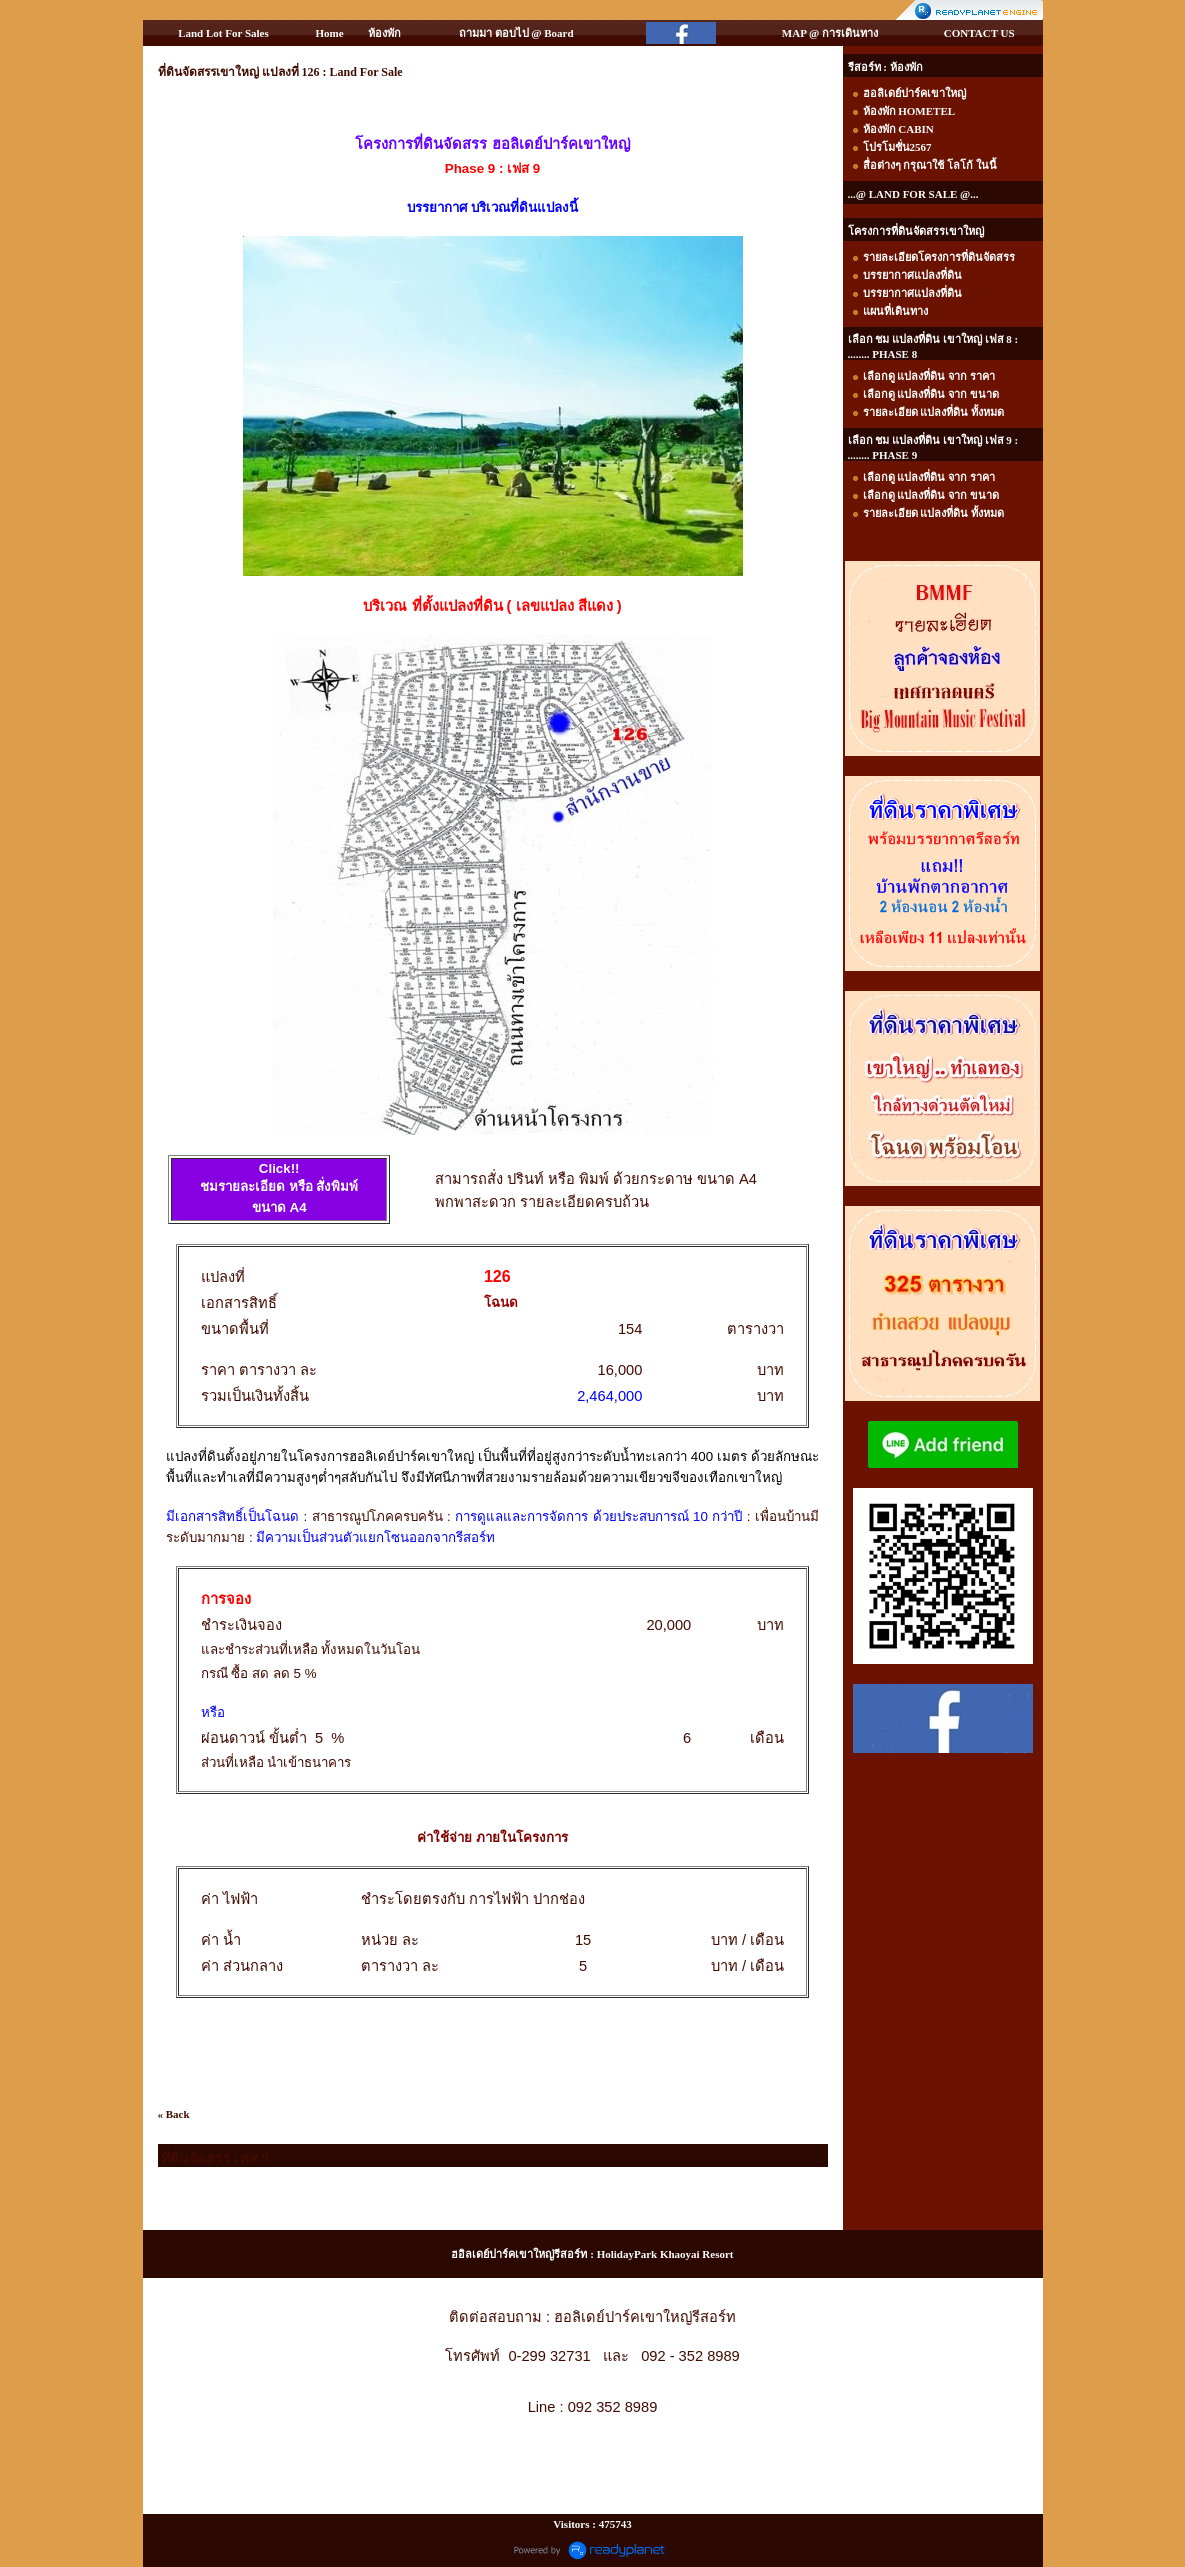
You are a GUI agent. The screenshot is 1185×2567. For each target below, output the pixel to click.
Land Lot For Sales (223, 33)
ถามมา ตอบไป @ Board (516, 33)
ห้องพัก (384, 33)
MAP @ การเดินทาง (830, 33)
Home (329, 33)
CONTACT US (979, 33)
